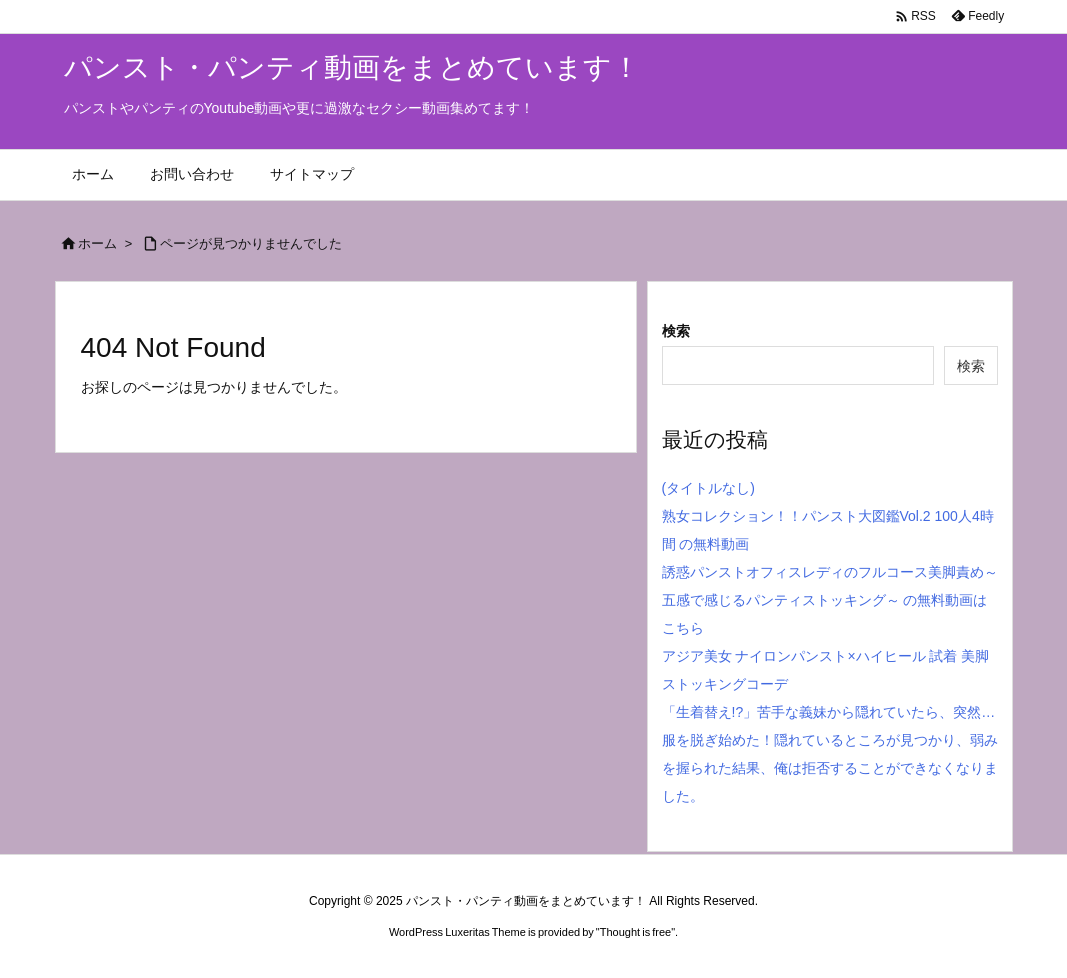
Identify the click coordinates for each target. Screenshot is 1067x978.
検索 (676, 331)
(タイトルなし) (708, 488)
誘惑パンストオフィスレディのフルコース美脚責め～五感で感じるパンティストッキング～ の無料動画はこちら (830, 600)
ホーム (97, 243)
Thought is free (635, 932)
